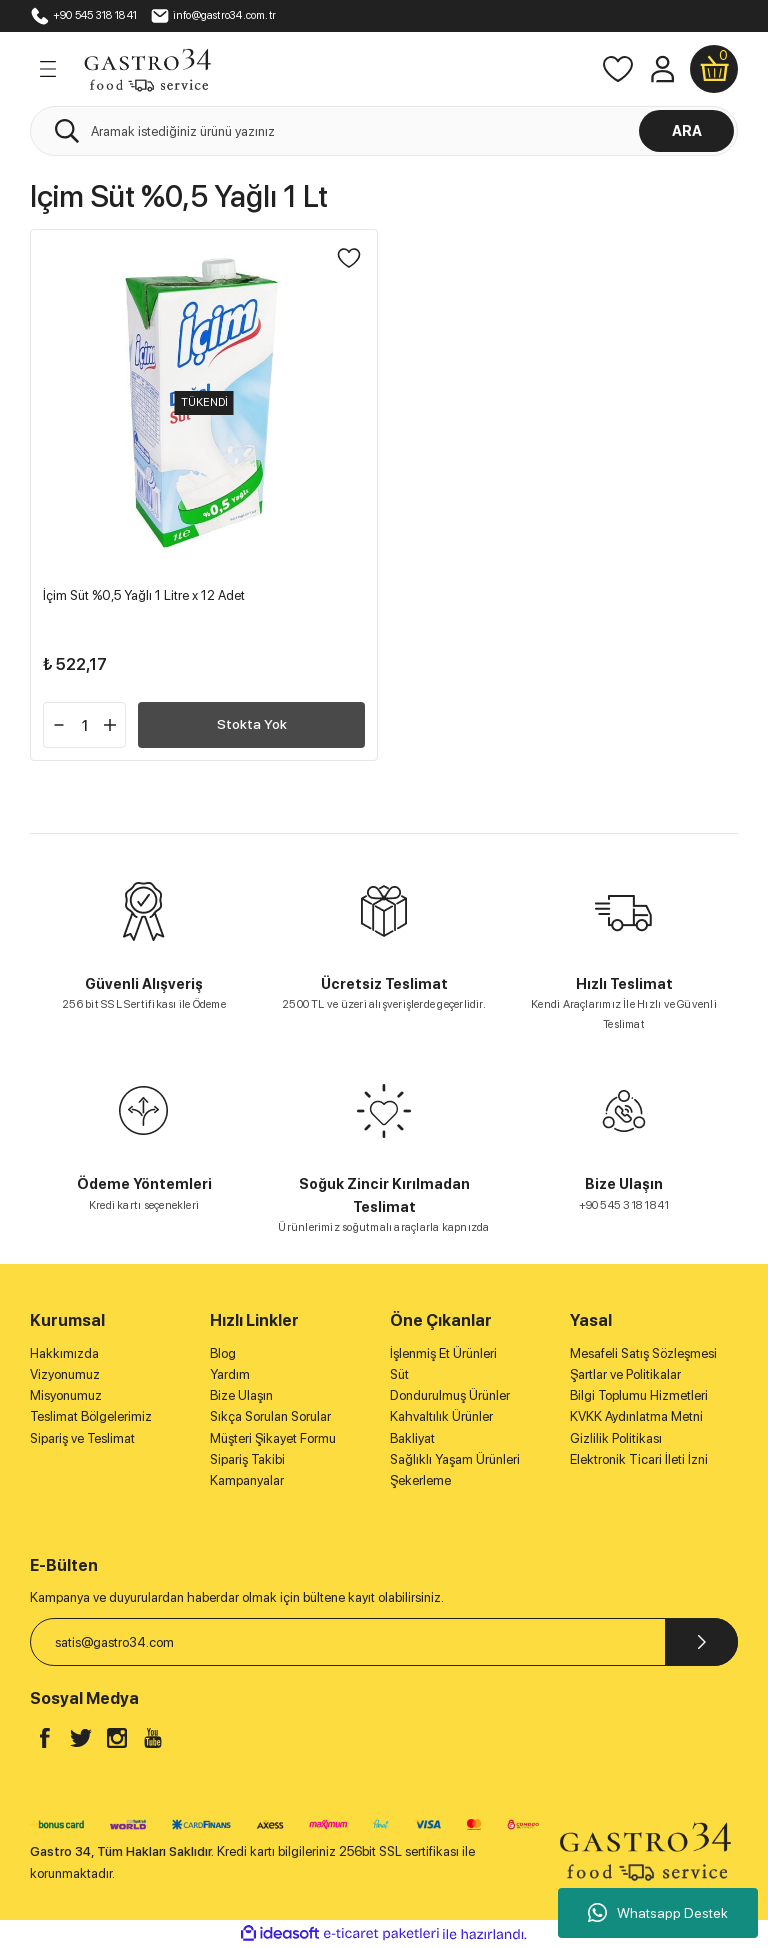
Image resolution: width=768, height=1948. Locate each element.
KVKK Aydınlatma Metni (636, 1416)
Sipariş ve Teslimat (82, 1438)
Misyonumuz (66, 1395)
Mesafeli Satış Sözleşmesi (643, 1353)
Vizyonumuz (65, 1374)
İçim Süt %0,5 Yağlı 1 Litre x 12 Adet (144, 595)
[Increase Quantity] (110, 725)
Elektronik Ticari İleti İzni (639, 1459)
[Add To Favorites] (349, 258)
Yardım (230, 1374)
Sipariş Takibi (247, 1459)
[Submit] (701, 1642)
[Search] (384, 131)
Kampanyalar (247, 1480)
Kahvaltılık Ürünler (441, 1416)
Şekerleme (420, 1480)
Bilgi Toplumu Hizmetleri (639, 1395)
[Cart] (714, 69)
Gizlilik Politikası (616, 1438)
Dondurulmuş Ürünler (450, 1395)
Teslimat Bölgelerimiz (91, 1416)
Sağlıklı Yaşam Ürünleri (455, 1459)
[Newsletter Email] (384, 1642)
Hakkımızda (64, 1353)
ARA (687, 130)
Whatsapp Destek (658, 1913)
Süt (399, 1374)
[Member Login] (662, 69)
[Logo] (147, 68)
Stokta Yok (252, 724)
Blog (223, 1353)
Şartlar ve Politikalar (625, 1374)
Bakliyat (412, 1438)
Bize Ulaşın (241, 1395)
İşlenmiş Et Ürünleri (443, 1353)
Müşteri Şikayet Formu (273, 1438)
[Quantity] (84, 725)
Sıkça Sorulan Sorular (270, 1416)
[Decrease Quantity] (59, 725)
